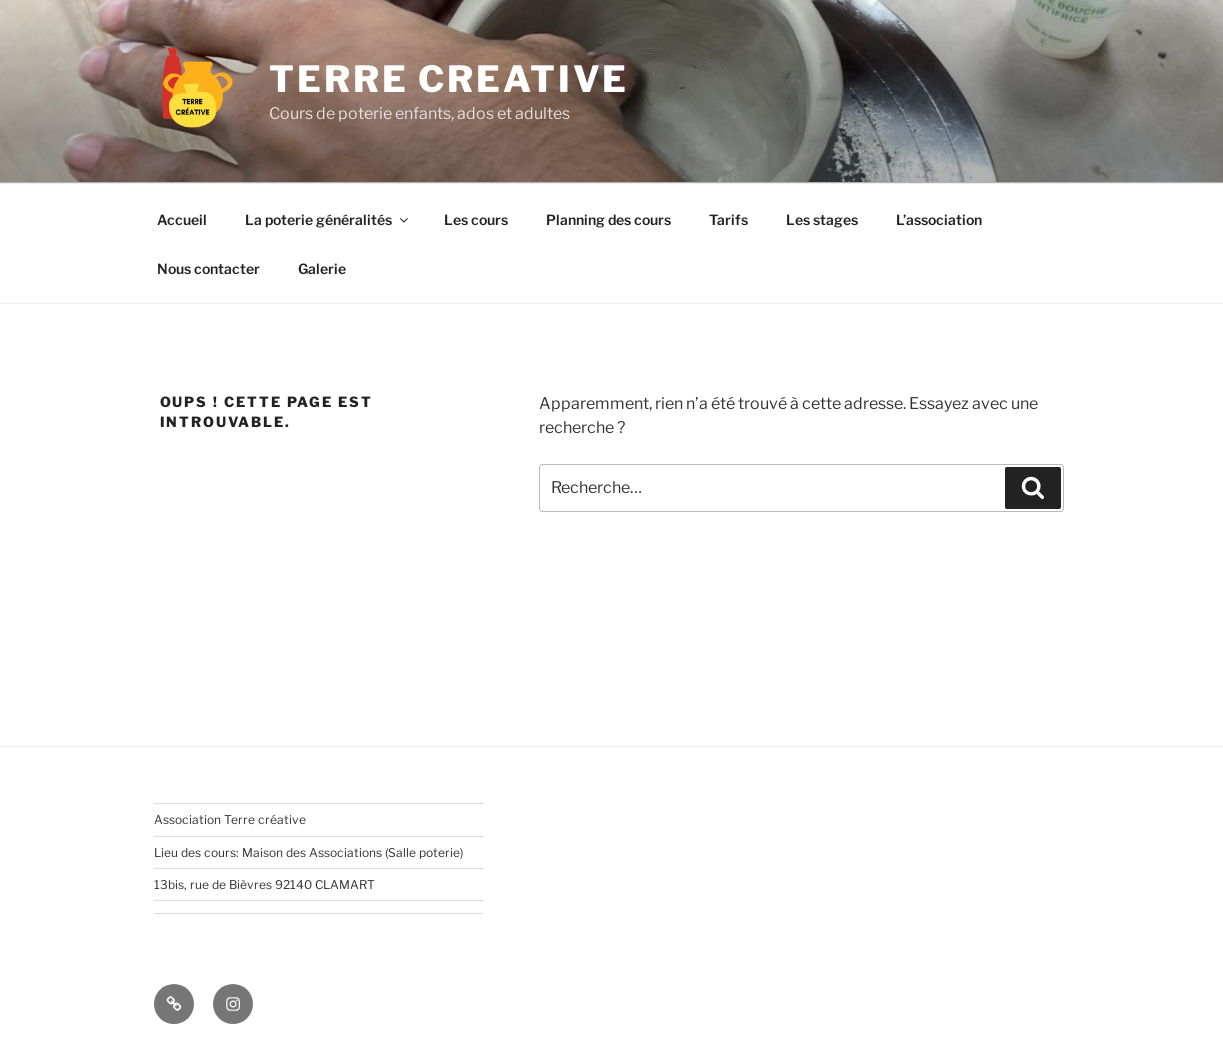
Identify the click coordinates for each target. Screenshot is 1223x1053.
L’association (939, 219)
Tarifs (728, 219)
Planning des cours (608, 219)
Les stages (822, 219)
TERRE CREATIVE (449, 79)
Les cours (476, 219)
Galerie (322, 268)
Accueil (182, 219)
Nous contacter (208, 268)
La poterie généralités (328, 219)
